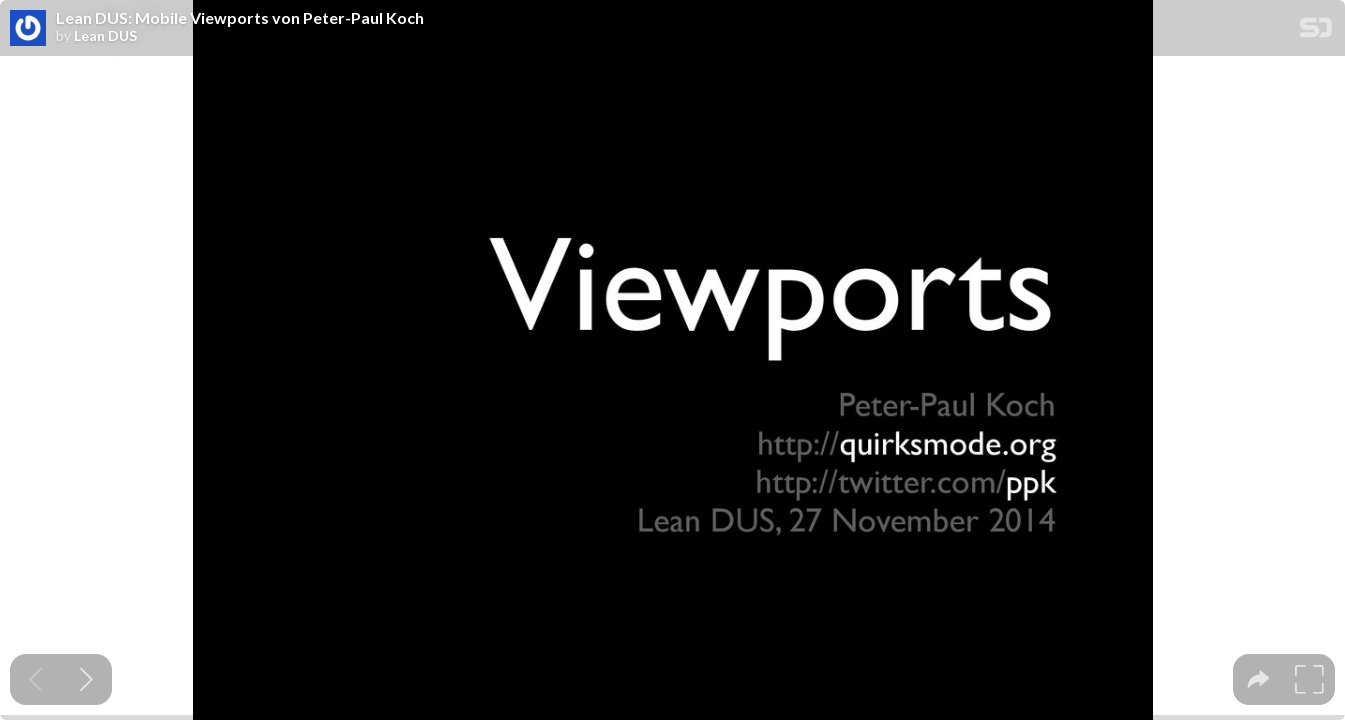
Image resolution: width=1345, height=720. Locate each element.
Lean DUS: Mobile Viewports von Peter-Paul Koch (240, 18)
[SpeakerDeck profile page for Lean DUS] (28, 29)
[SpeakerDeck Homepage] (1316, 31)
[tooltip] (1258, 679)
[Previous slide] (35, 679)
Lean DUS (105, 36)
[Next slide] (86, 679)
